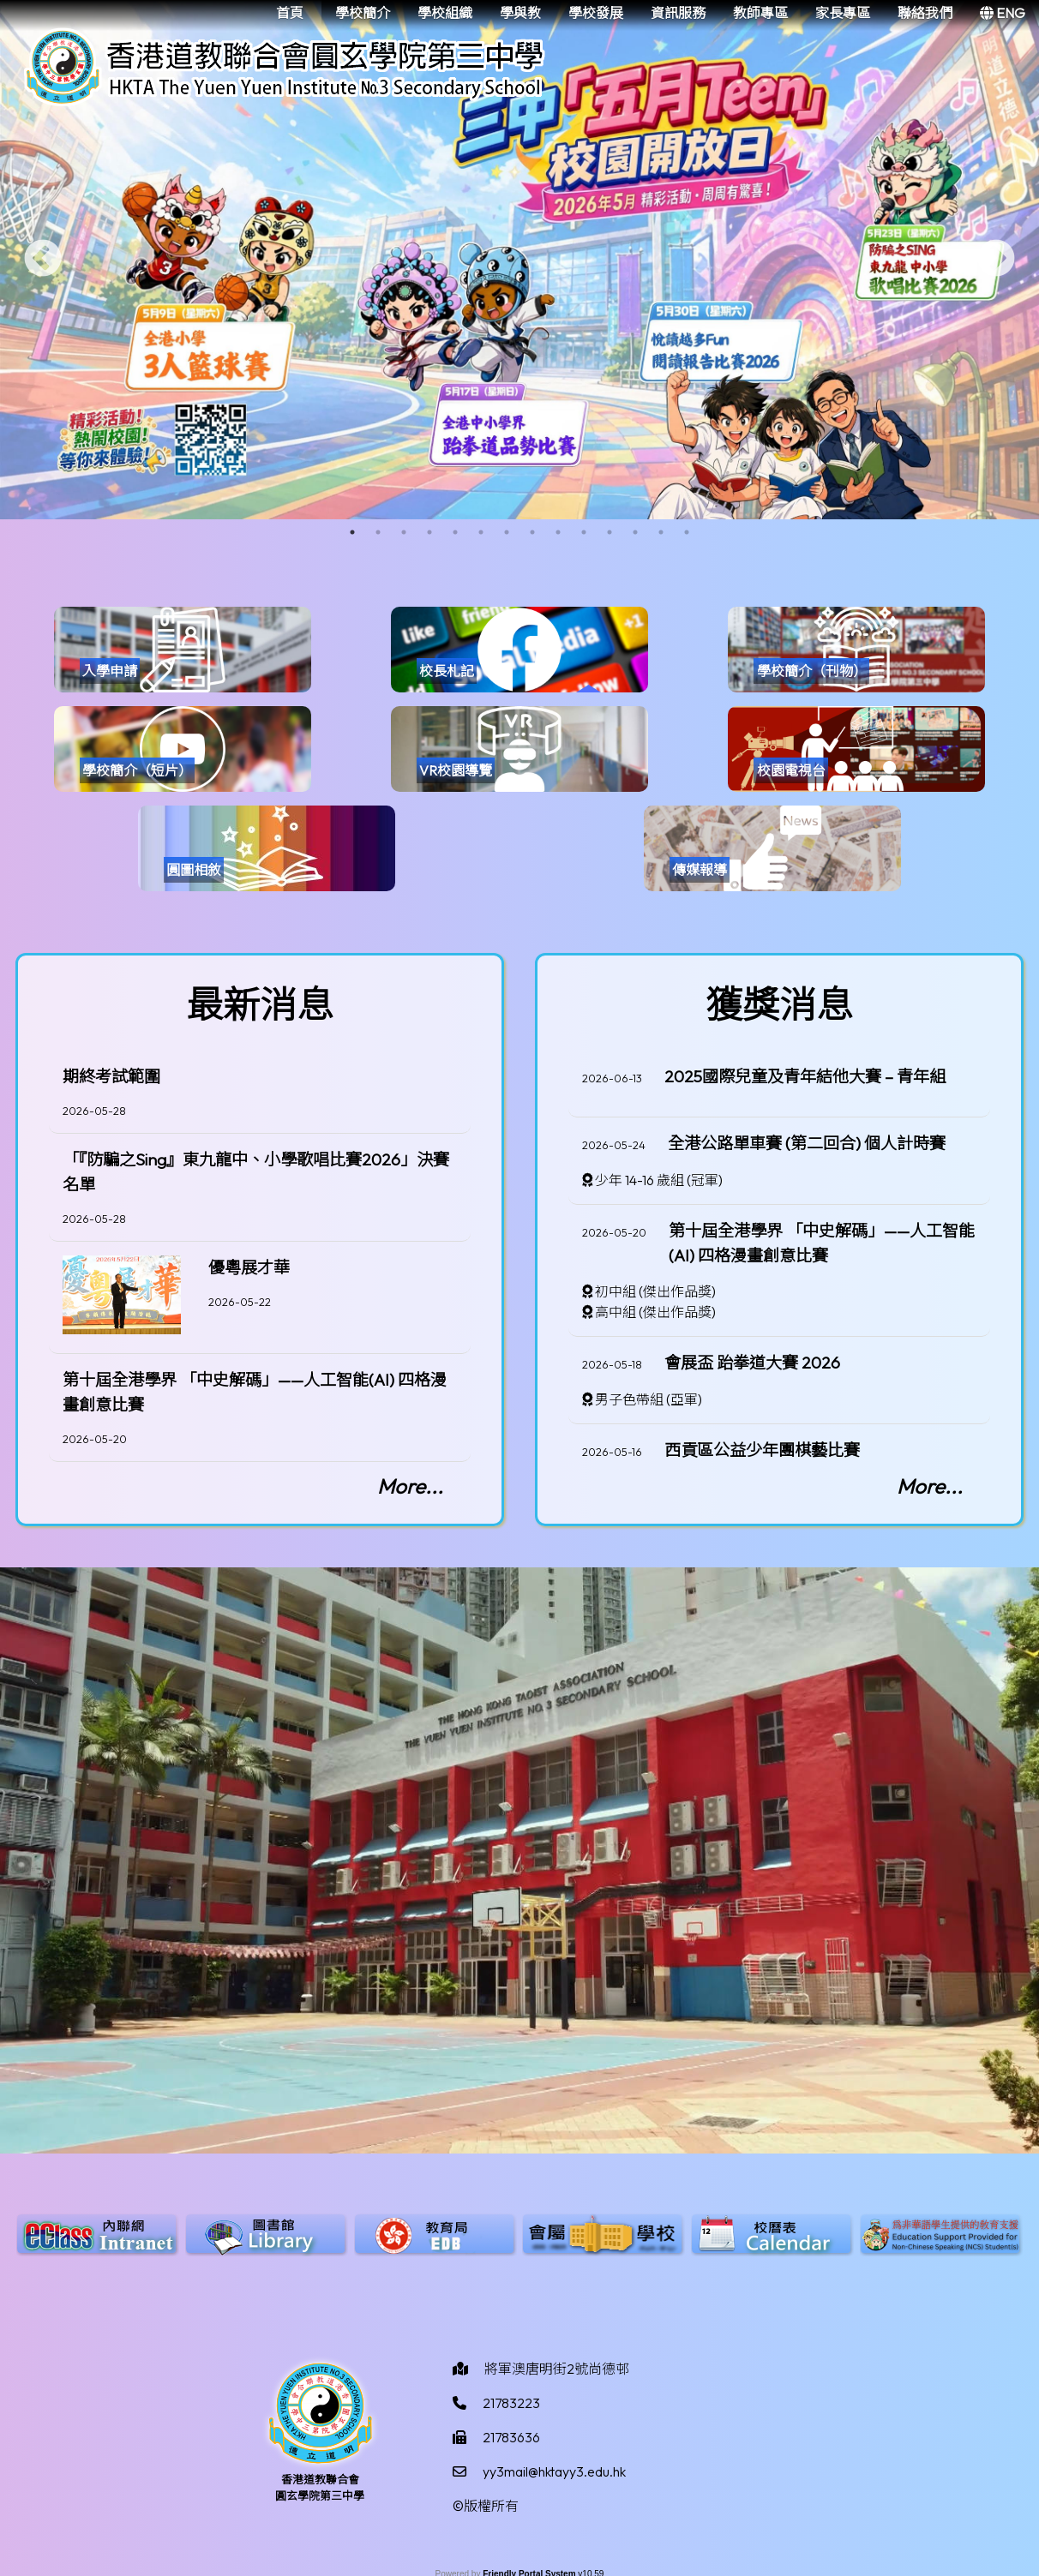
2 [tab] (378, 532)
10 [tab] (583, 532)
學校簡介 (362, 12)
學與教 (520, 12)
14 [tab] (686, 532)
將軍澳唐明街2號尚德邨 (556, 2368)
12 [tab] (635, 532)
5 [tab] (455, 532)
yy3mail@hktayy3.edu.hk (554, 2471)
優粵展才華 (249, 1267)
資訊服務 (678, 12)
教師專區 (760, 12)
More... (410, 1486)
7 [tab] (506, 532)
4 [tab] (429, 532)
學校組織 (444, 12)
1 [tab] (352, 532)
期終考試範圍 (111, 1076)
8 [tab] (532, 532)
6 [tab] (480, 532)
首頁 (289, 12)
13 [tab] (661, 532)
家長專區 (842, 12)
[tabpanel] (519, 259)
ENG (1002, 12)
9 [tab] (558, 532)
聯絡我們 (925, 12)
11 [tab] (609, 532)
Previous (42, 259)
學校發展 (595, 12)
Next (996, 259)
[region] (259, 1251)
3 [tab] (403, 532)
